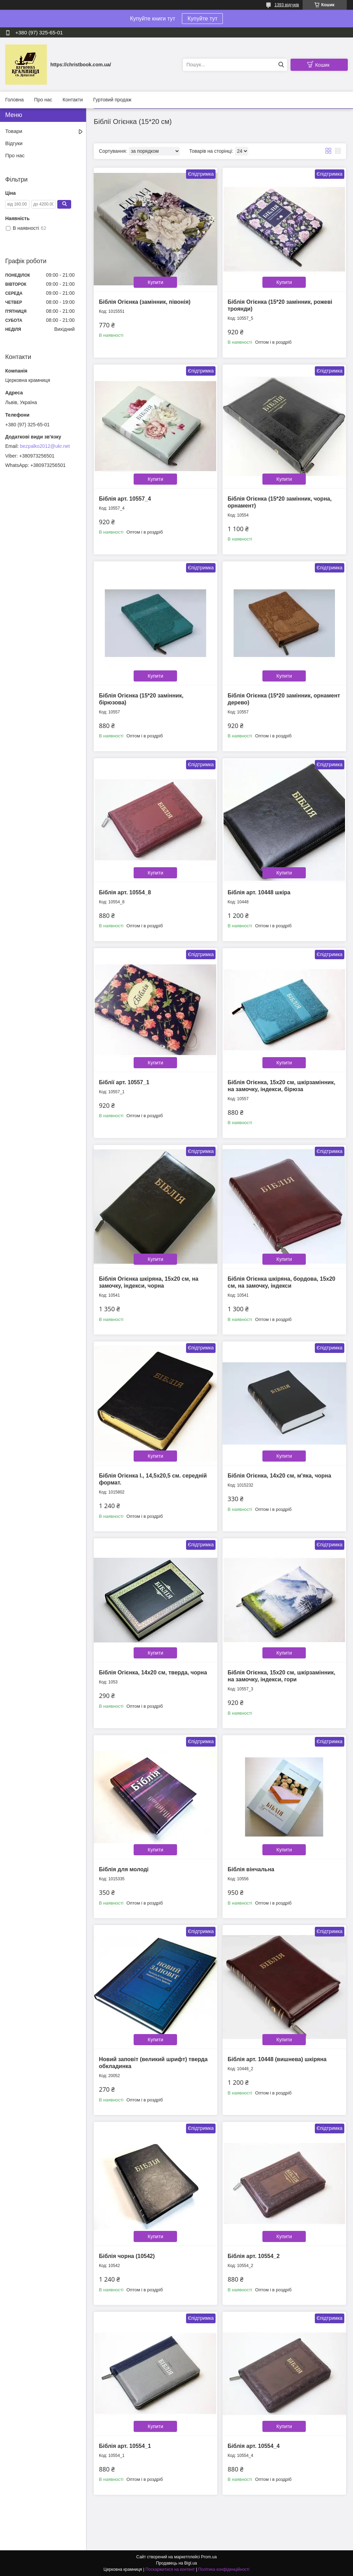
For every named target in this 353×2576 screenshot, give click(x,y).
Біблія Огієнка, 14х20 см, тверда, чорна (153, 1672)
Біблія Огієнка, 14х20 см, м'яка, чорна (279, 1476)
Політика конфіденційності (224, 2569)
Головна (14, 99)
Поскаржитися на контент (170, 2569)
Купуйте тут (202, 19)
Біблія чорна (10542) (127, 2256)
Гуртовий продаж (112, 99)
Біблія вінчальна (251, 1869)
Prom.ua (209, 2556)
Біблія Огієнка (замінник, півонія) (145, 302)
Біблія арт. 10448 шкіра (259, 892)
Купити (155, 282)
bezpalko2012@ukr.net (45, 446)
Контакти (72, 99)
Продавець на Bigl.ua (176, 2563)
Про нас (43, 99)
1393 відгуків (287, 4)
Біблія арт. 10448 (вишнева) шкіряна (277, 2059)
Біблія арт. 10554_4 (254, 2446)
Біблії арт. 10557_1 (124, 1082)
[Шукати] (281, 65)
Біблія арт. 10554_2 (254, 2256)
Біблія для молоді (124, 1869)
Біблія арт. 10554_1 (125, 2446)
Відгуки (14, 143)
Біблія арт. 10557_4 (125, 499)
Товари (13, 131)
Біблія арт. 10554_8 (125, 892)
